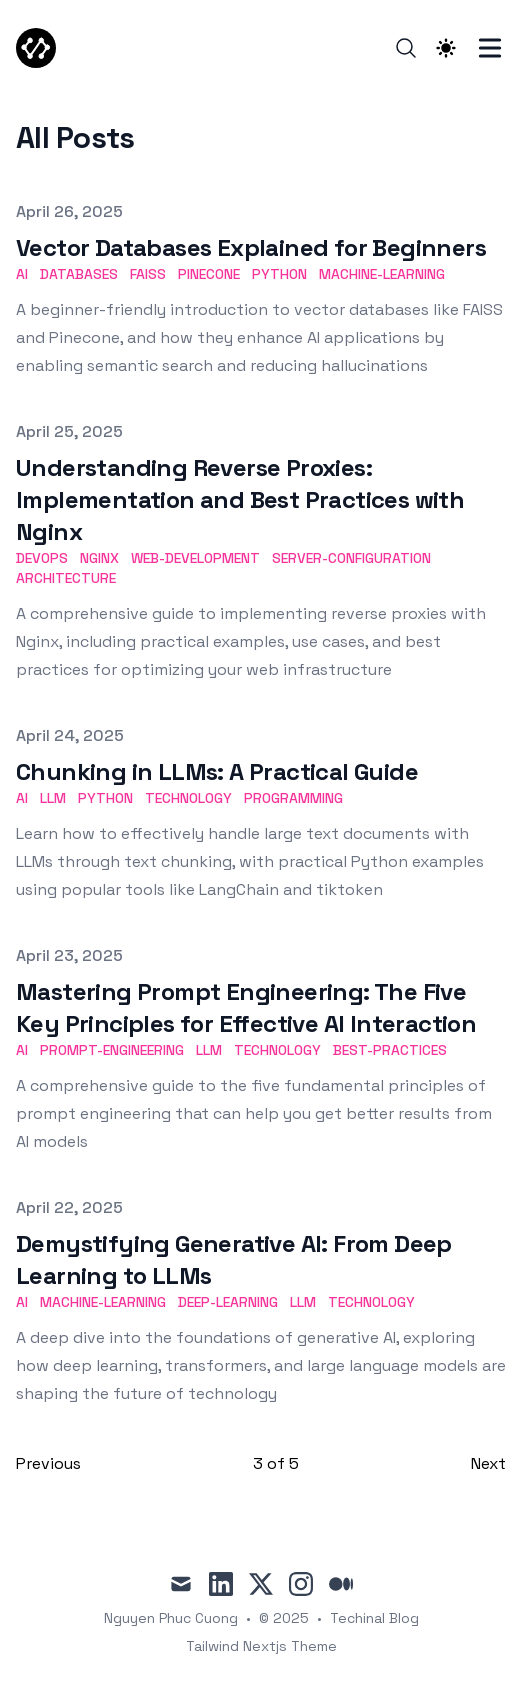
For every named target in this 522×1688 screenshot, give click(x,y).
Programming (293, 798)
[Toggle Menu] (490, 48)
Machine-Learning (382, 274)
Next (488, 1463)
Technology (188, 798)
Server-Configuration (351, 558)
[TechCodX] (42, 48)
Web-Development (195, 558)
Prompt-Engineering (112, 1050)
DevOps (42, 558)
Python (279, 274)
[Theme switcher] (446, 48)
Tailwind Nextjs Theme (261, 1646)
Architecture (66, 578)
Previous (48, 1463)
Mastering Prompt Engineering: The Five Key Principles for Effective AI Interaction (246, 1007)
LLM (53, 798)
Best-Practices (390, 1050)
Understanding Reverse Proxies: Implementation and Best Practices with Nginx (240, 499)
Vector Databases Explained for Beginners (251, 247)
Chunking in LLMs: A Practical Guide (217, 771)
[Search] (406, 48)
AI (22, 274)
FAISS (148, 274)
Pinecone (209, 274)
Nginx (99, 558)
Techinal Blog (374, 1618)
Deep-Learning (228, 1302)
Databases (79, 274)
